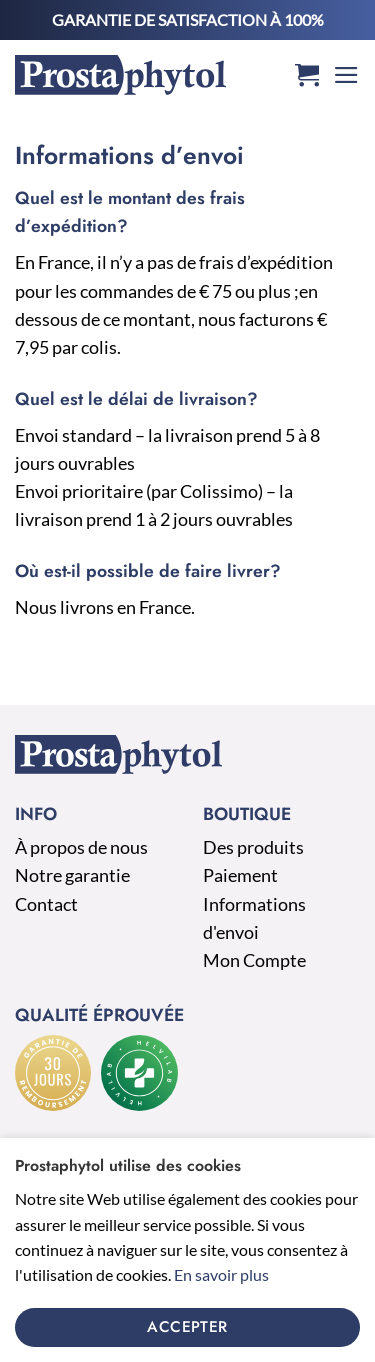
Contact (46, 904)
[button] (307, 75)
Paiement (240, 875)
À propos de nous (81, 847)
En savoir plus (221, 1274)
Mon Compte (254, 960)
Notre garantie (72, 875)
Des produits (253, 847)
